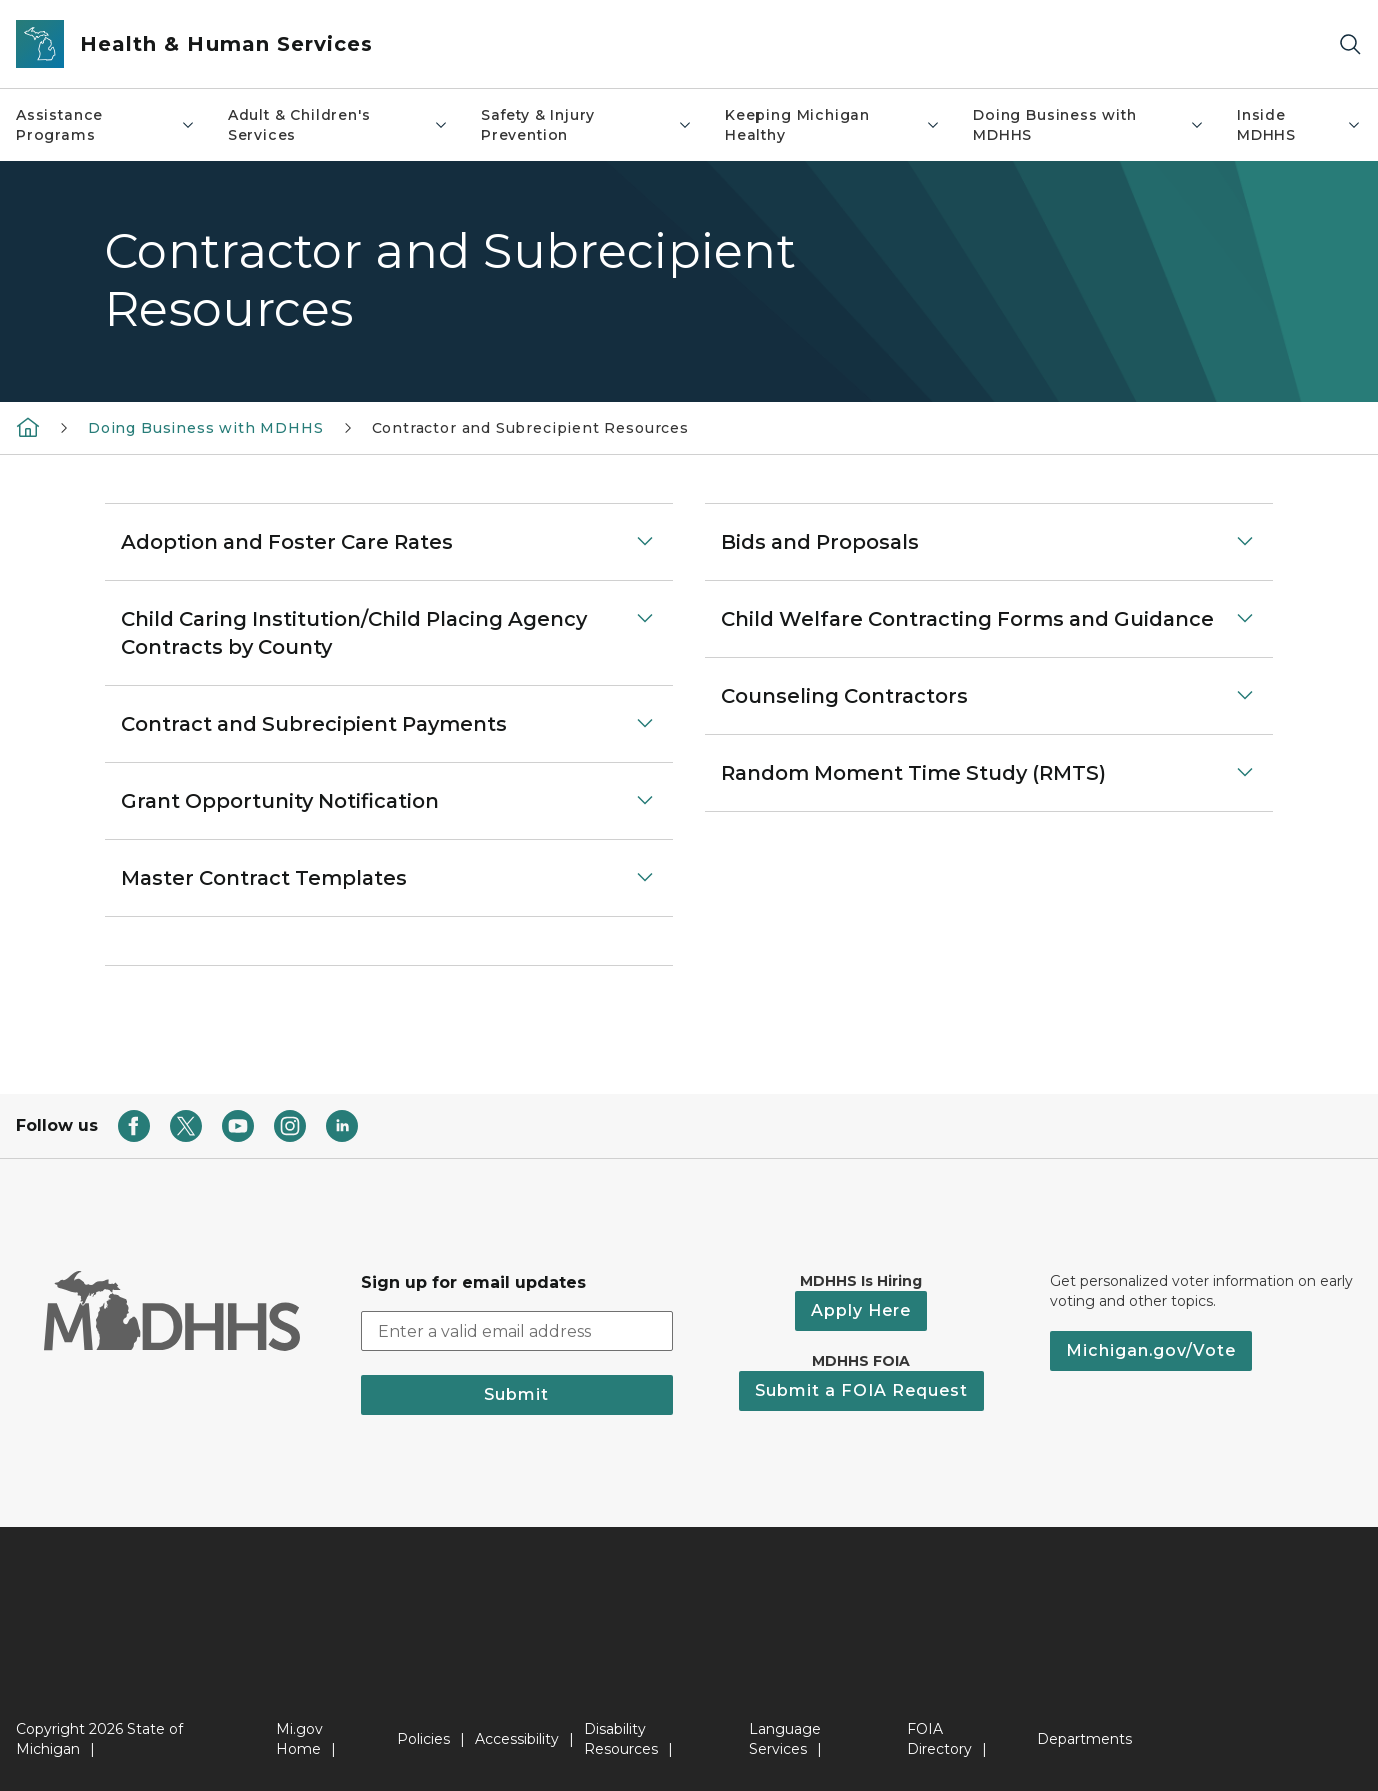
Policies (423, 1739)
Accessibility (517, 1739)
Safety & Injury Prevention (587, 125)
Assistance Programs (106, 125)
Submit (516, 1394)
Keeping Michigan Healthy (833, 125)
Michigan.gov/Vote (1151, 1350)
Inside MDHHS (1299, 125)
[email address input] (517, 1331)
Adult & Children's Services (338, 125)
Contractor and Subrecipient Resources (530, 428)
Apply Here (861, 1310)
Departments (1084, 1739)
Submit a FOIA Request (861, 1390)
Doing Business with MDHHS (1089, 125)
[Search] (1350, 44)
